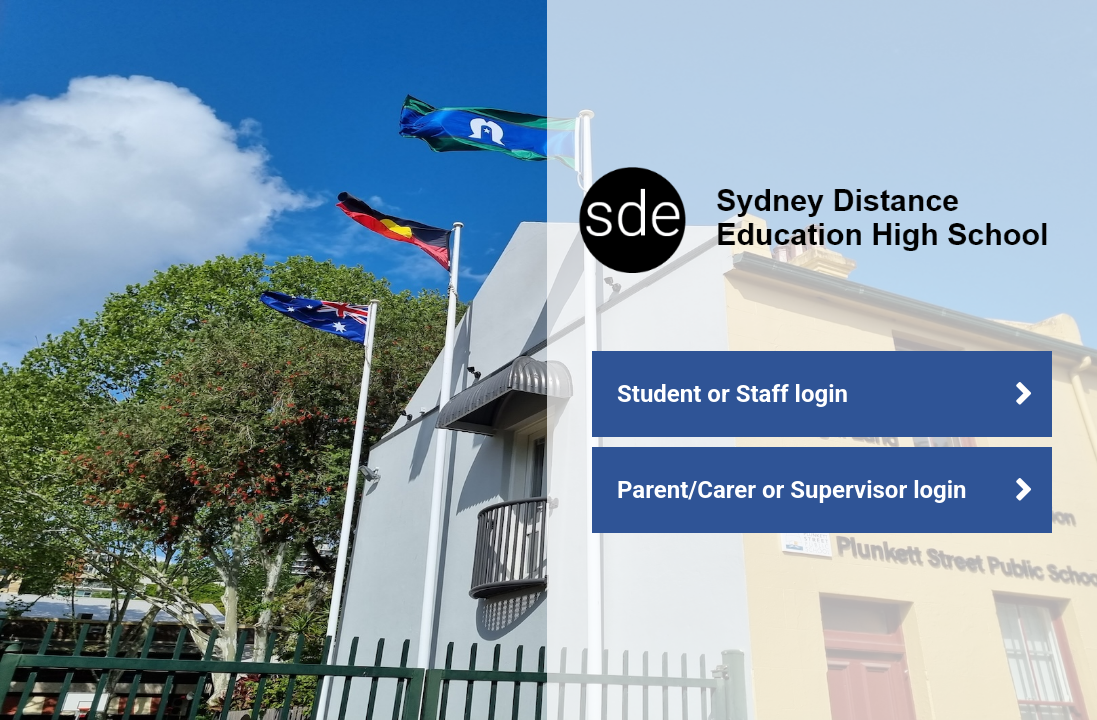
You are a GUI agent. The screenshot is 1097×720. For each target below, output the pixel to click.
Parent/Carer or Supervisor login (792, 490)
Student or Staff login (732, 394)
